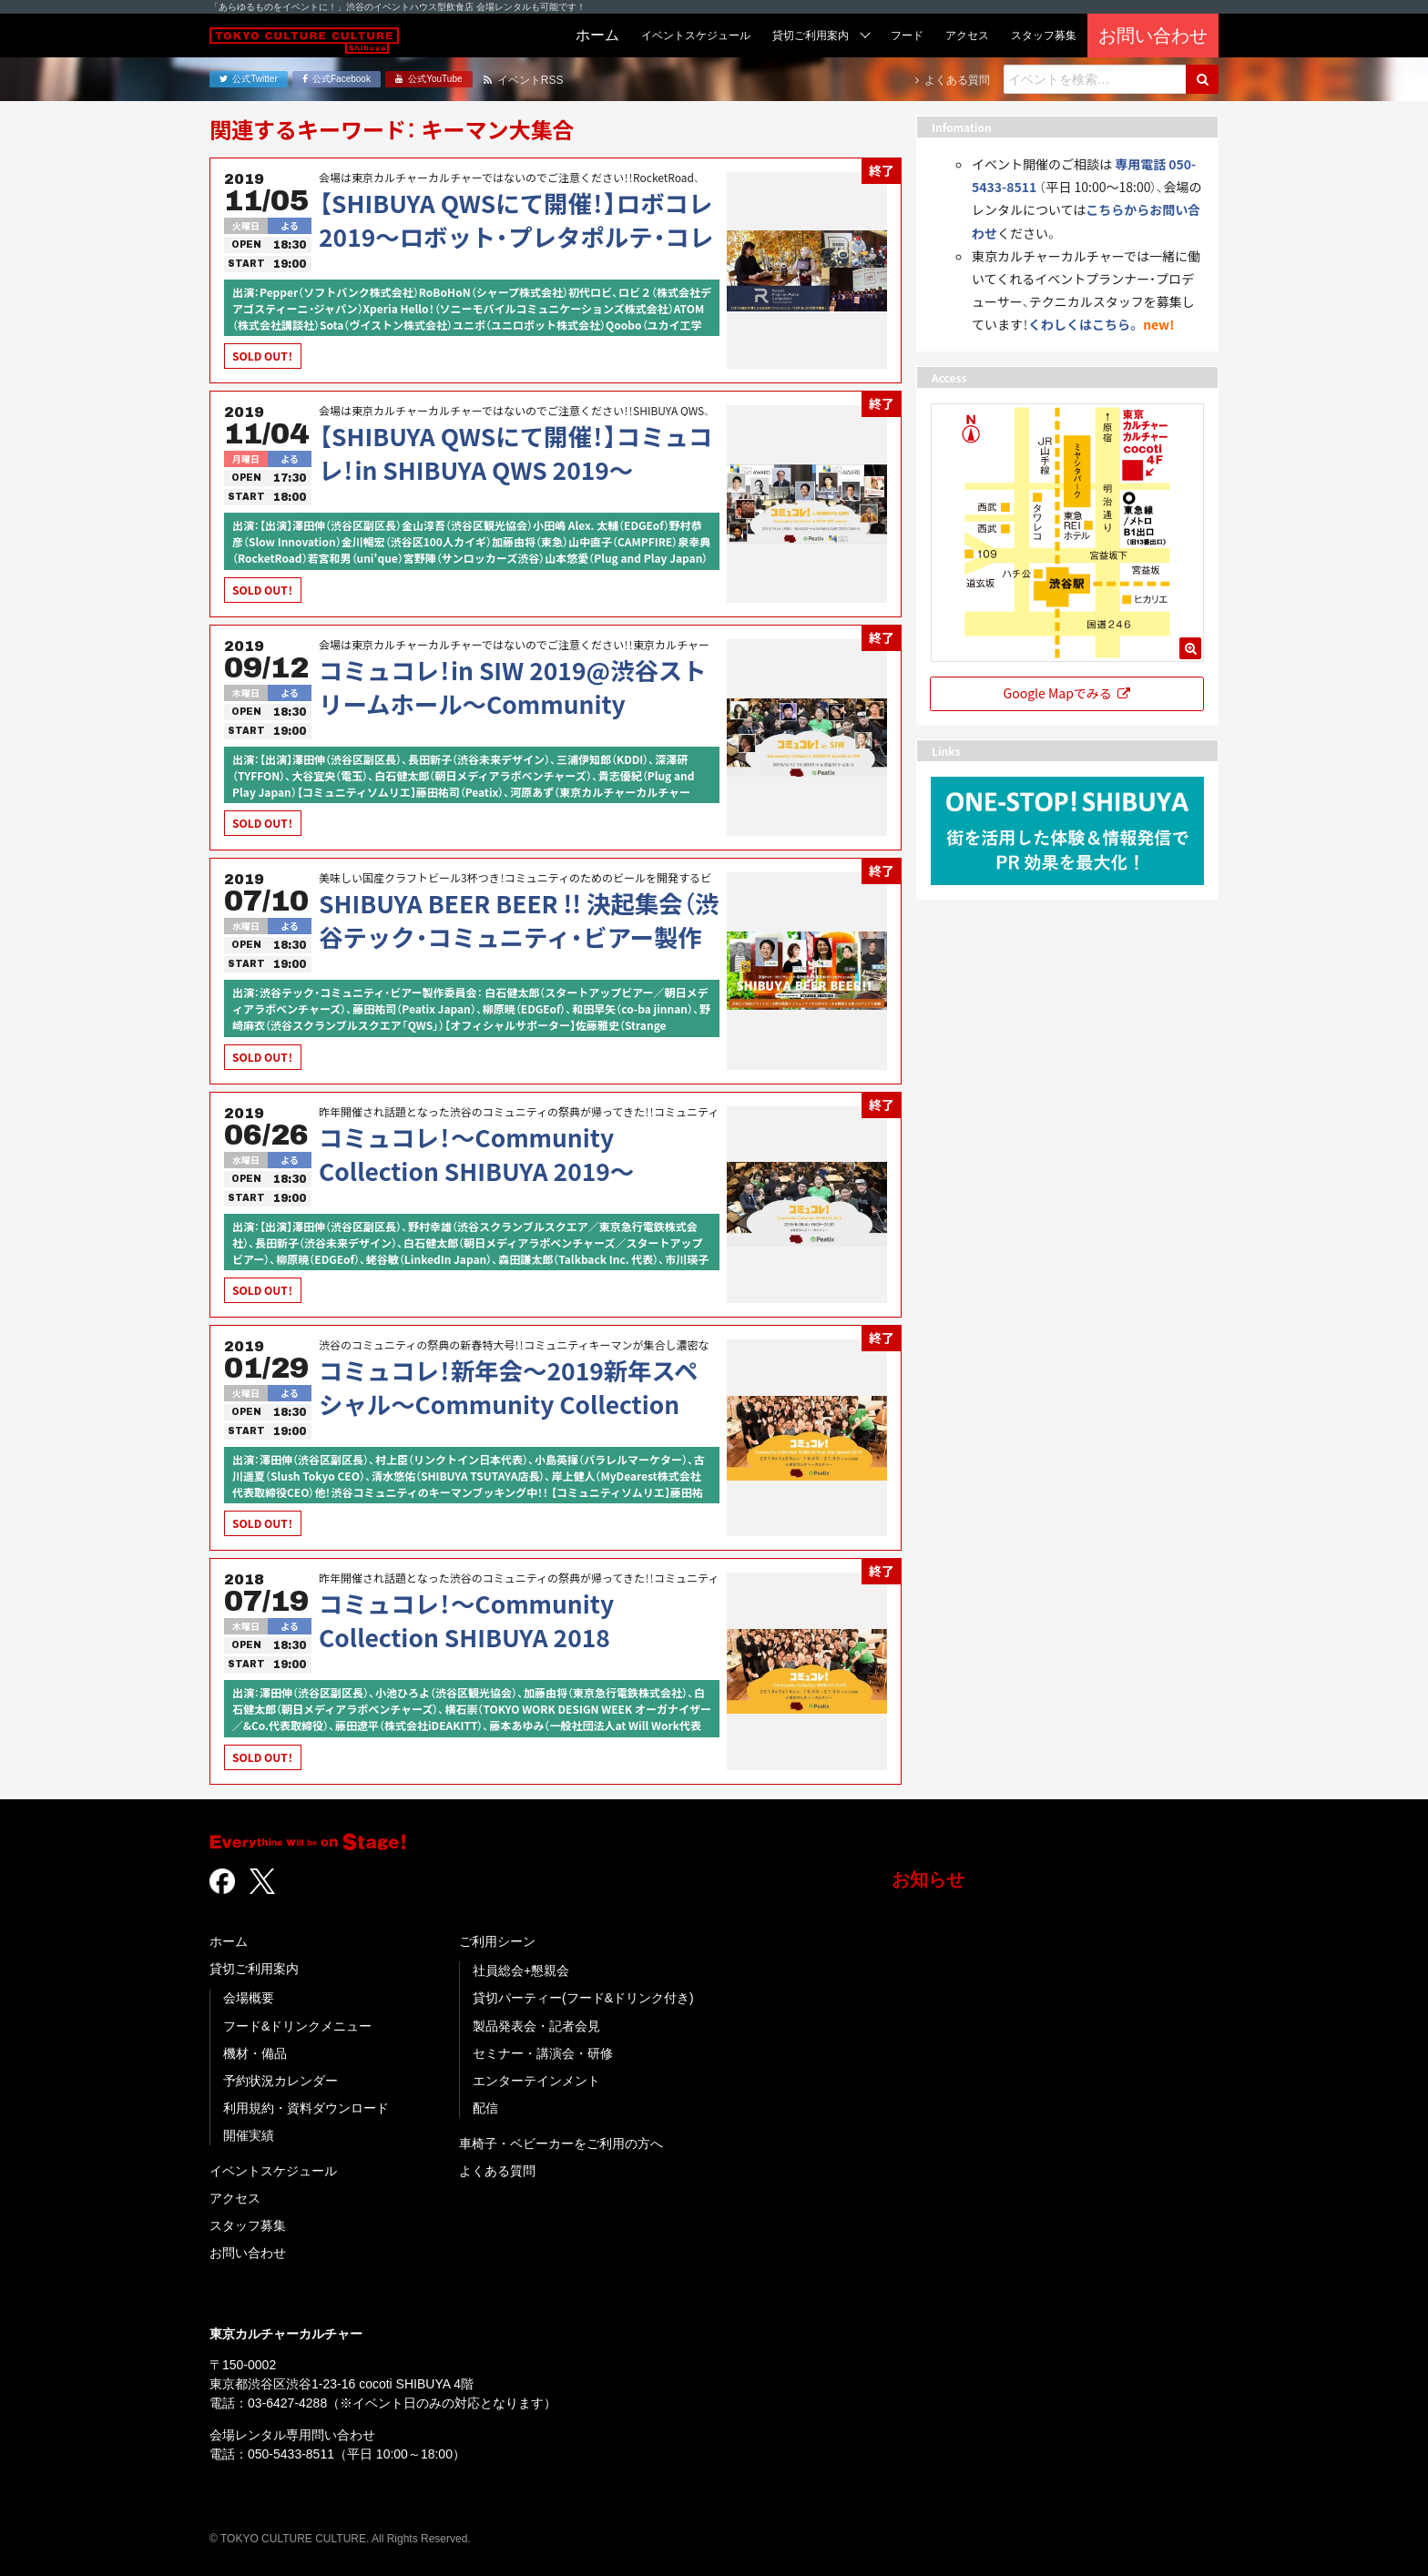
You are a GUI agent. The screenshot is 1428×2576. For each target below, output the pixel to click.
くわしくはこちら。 (1084, 324)
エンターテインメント (536, 2080)
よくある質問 (497, 2171)
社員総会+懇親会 (521, 1970)
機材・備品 (255, 2053)
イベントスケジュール (273, 2171)
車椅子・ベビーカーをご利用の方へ (561, 2143)
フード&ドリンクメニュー (297, 2026)
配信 (485, 2108)
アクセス (234, 2198)
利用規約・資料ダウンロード (306, 2108)
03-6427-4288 (287, 2403)
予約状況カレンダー (280, 2080)
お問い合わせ (247, 2252)
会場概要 (248, 1998)
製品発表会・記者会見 (536, 2026)
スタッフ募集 (247, 2225)
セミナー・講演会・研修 (543, 2053)
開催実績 (248, 2135)
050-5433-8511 (291, 2454)
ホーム (228, 1941)
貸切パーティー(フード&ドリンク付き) (583, 1998)
